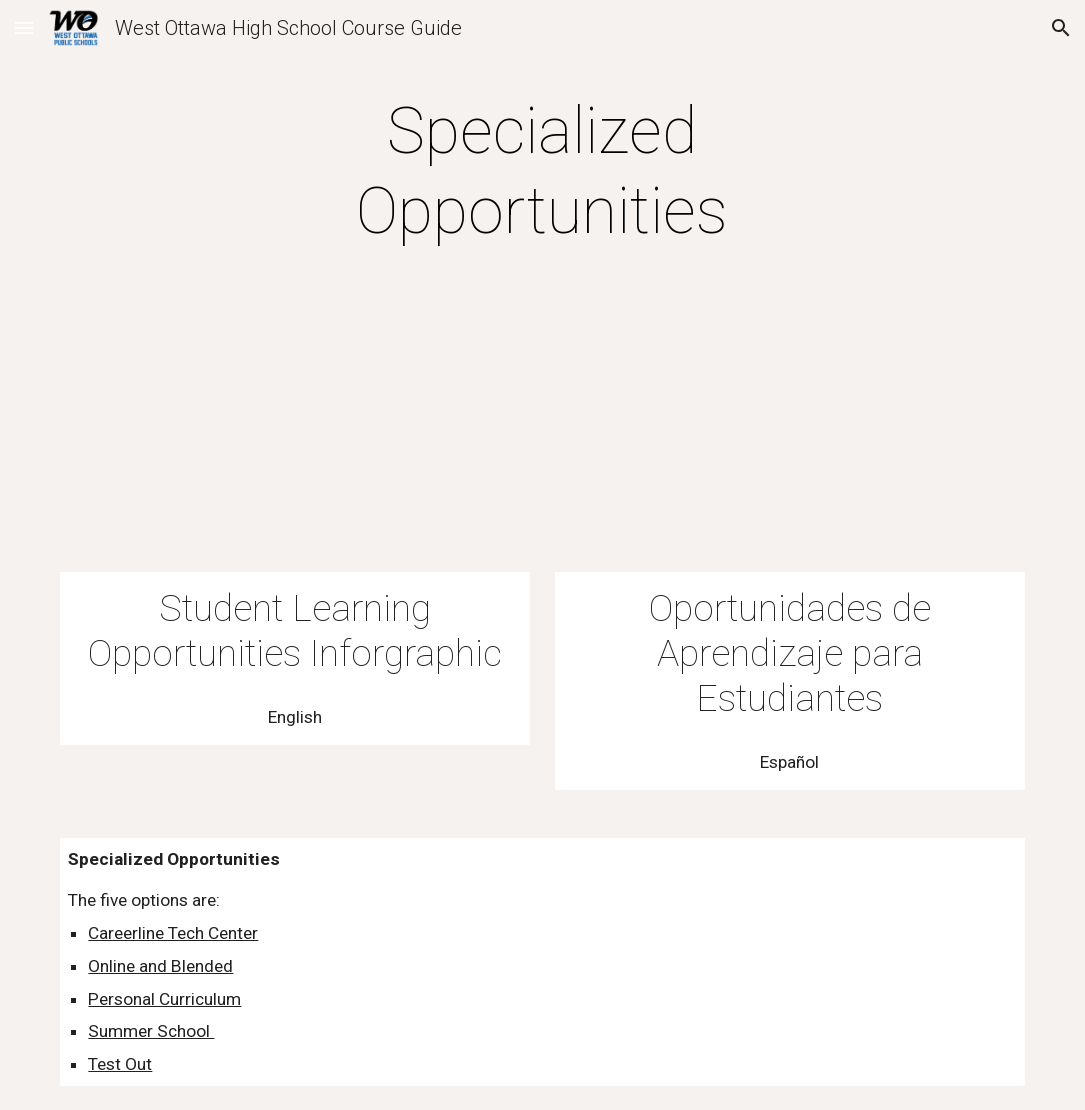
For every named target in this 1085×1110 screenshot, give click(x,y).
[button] (24, 27)
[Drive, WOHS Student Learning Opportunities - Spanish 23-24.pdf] (790, 440)
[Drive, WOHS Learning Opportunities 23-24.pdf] (295, 440)
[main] (542, 172)
